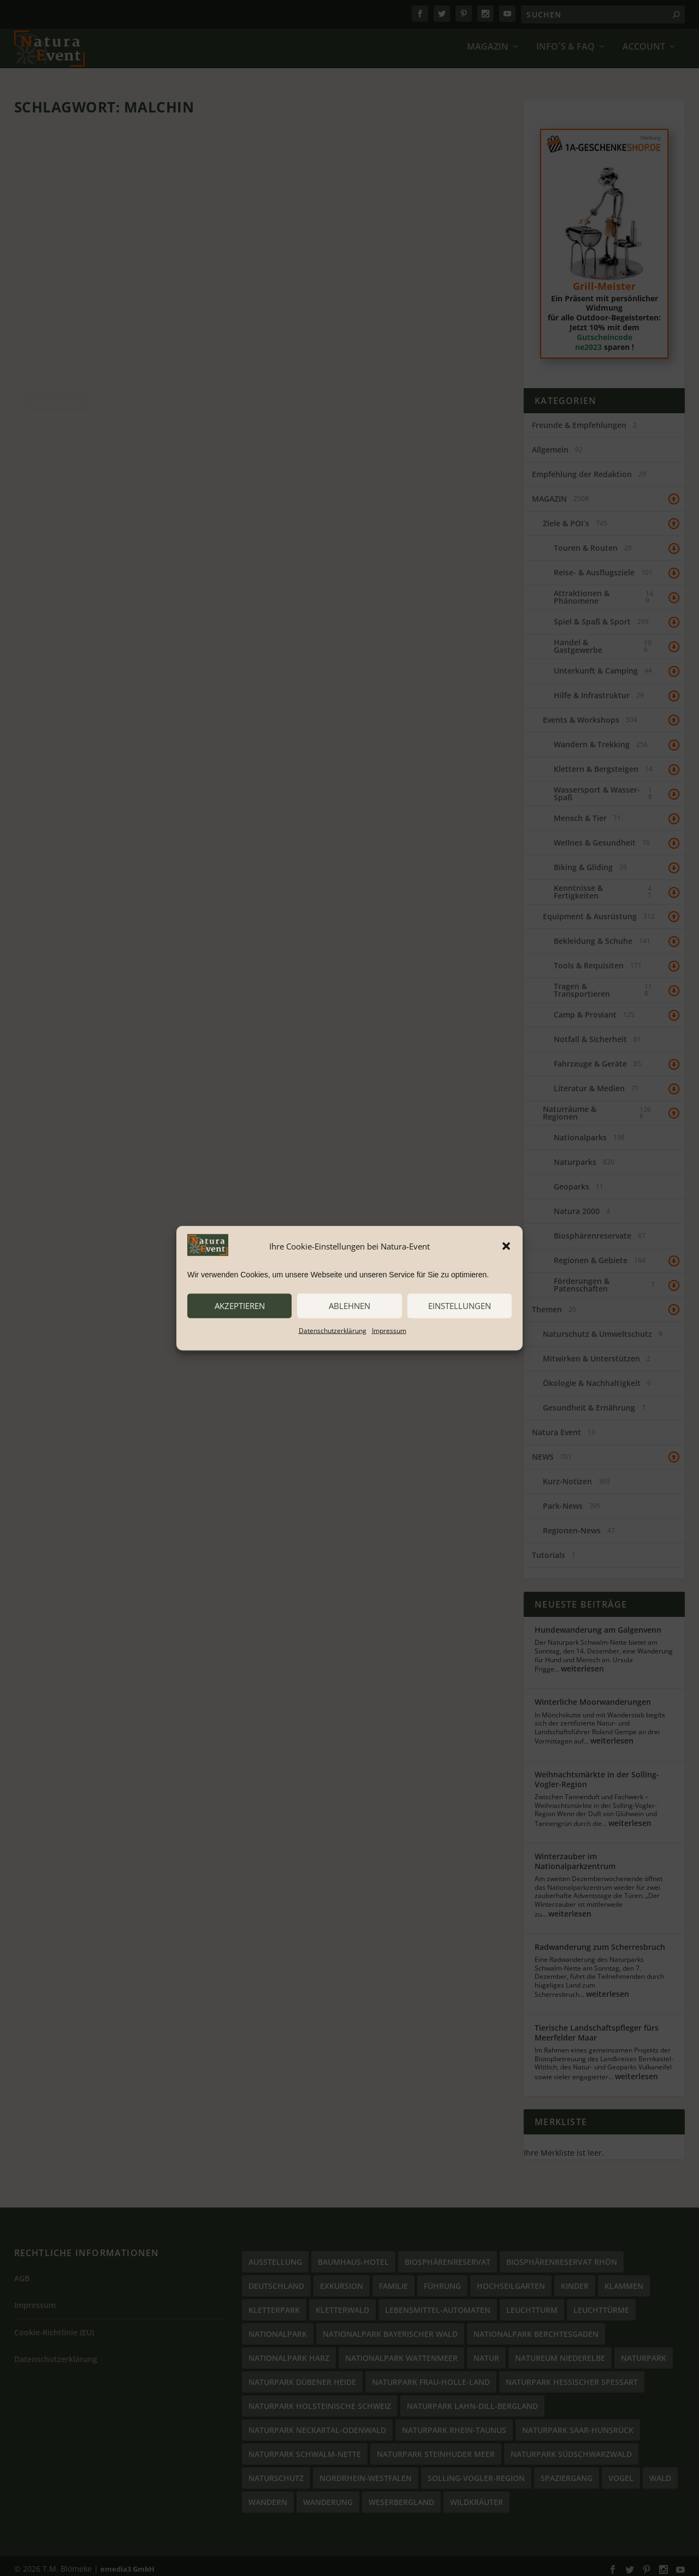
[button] (506, 1246)
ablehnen (349, 1305)
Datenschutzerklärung (332, 1330)
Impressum (389, 1330)
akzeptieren (240, 1305)
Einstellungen (459, 1305)
